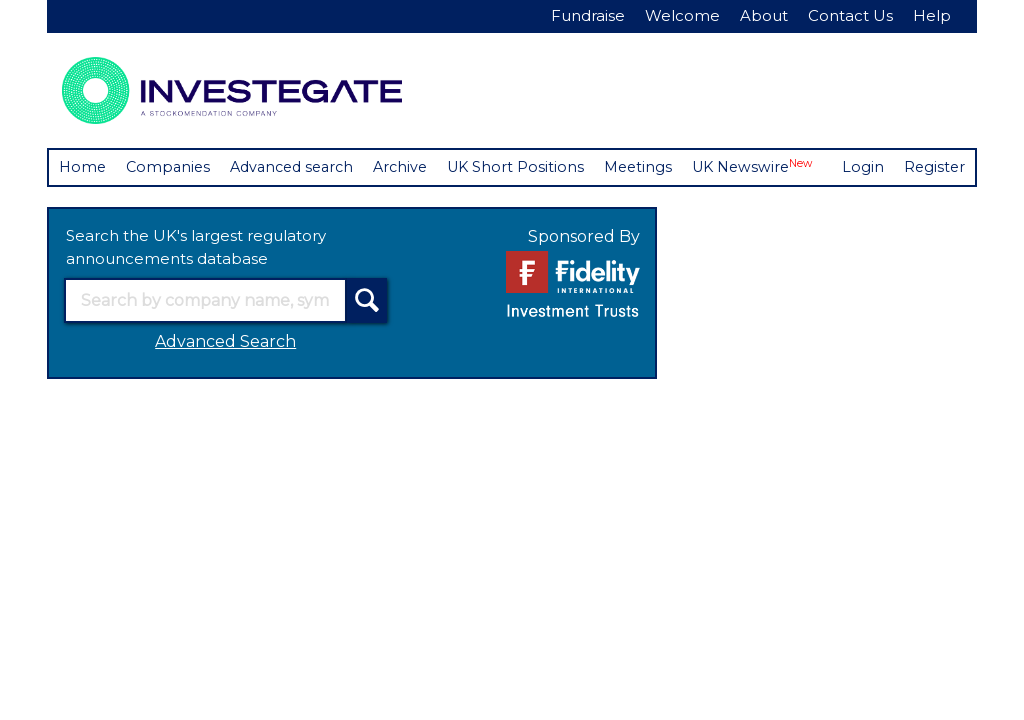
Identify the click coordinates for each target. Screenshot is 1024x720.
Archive (415, 167)
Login (80, 203)
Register (152, 203)
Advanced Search (225, 379)
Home (83, 167)
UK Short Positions (534, 167)
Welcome (682, 15)
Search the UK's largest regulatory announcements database (196, 285)
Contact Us (850, 15)
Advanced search (301, 167)
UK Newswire (779, 166)
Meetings (659, 167)
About (764, 15)
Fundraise (588, 15)
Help (932, 15)
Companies (171, 167)
